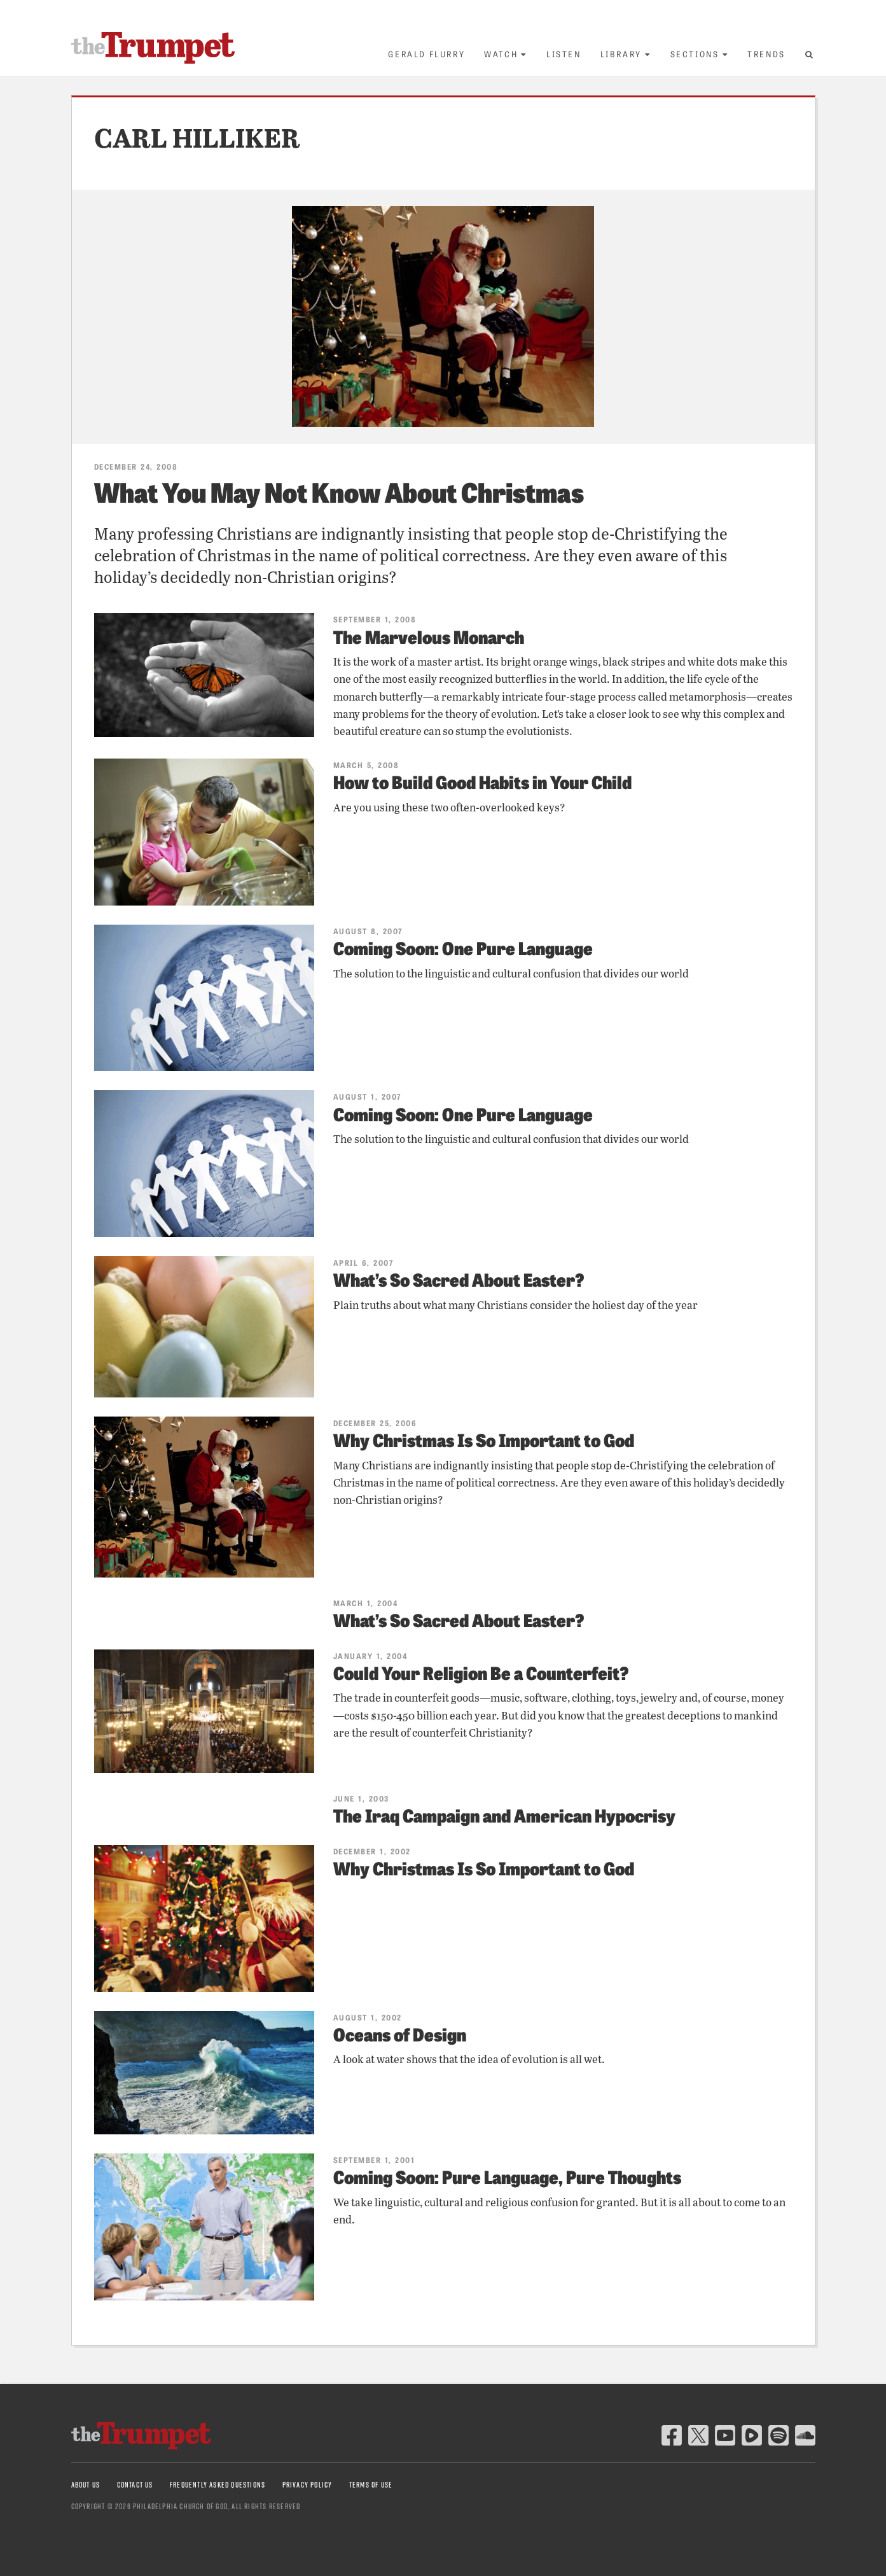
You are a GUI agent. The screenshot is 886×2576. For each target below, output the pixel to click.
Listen (563, 53)
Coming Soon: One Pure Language (463, 947)
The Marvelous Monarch (428, 636)
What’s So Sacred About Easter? (459, 1279)
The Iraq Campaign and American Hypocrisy (504, 1815)
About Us (85, 2484)
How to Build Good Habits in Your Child (482, 781)
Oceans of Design (399, 2033)
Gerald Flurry (426, 53)
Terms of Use (370, 2484)
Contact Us (135, 2484)
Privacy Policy (307, 2484)
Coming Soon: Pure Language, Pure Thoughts (507, 2176)
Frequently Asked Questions (217, 2484)
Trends (766, 53)
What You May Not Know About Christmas (339, 491)
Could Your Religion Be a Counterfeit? (481, 1672)
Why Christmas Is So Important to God (483, 1439)
